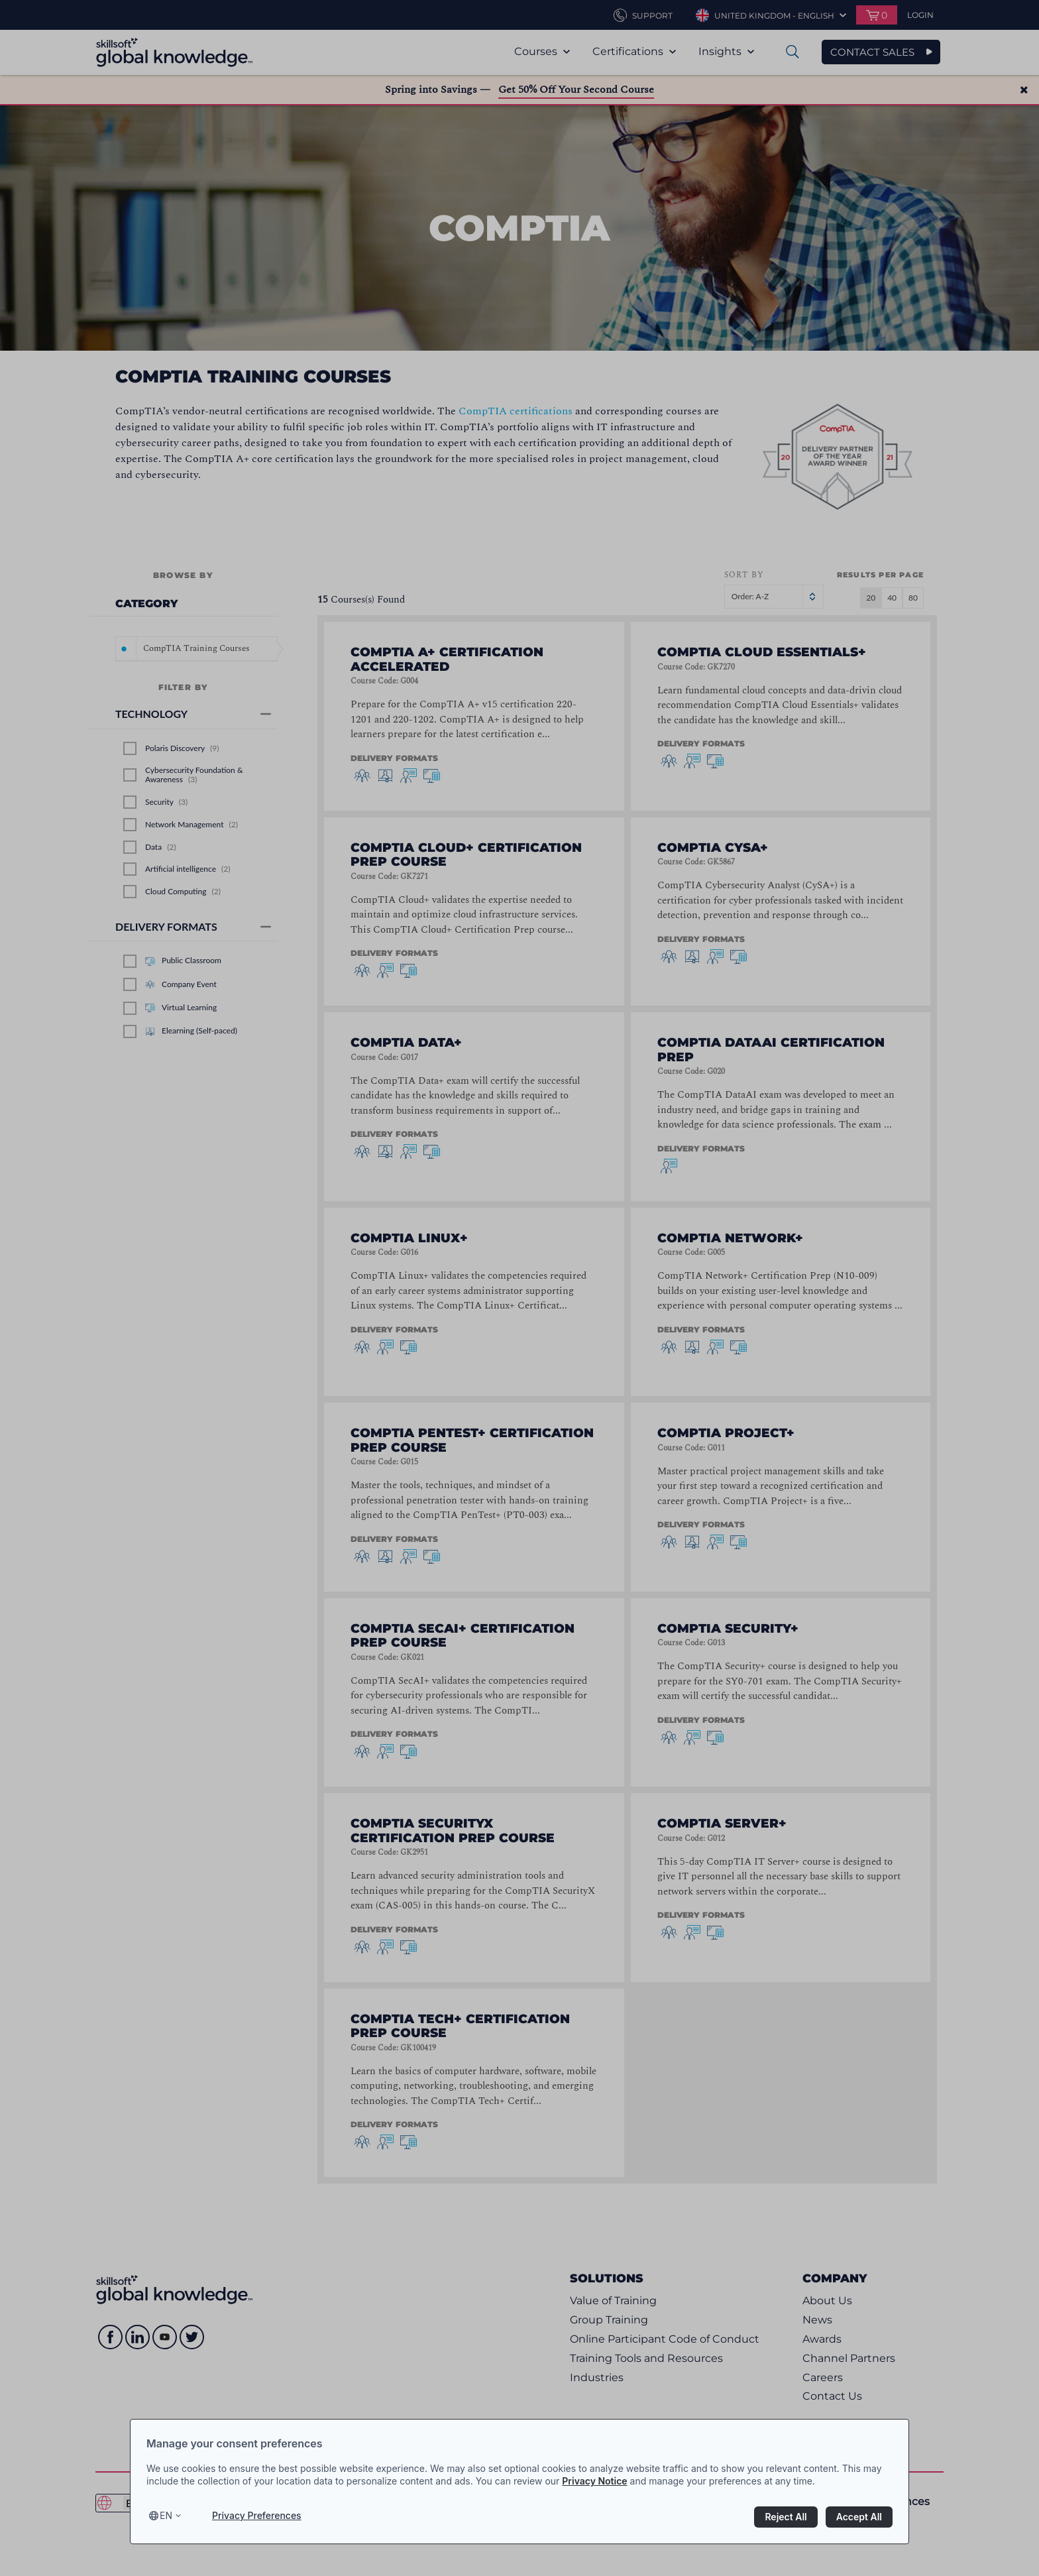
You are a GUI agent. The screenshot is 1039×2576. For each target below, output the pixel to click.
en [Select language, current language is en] (166, 2515)
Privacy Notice (594, 2481)
